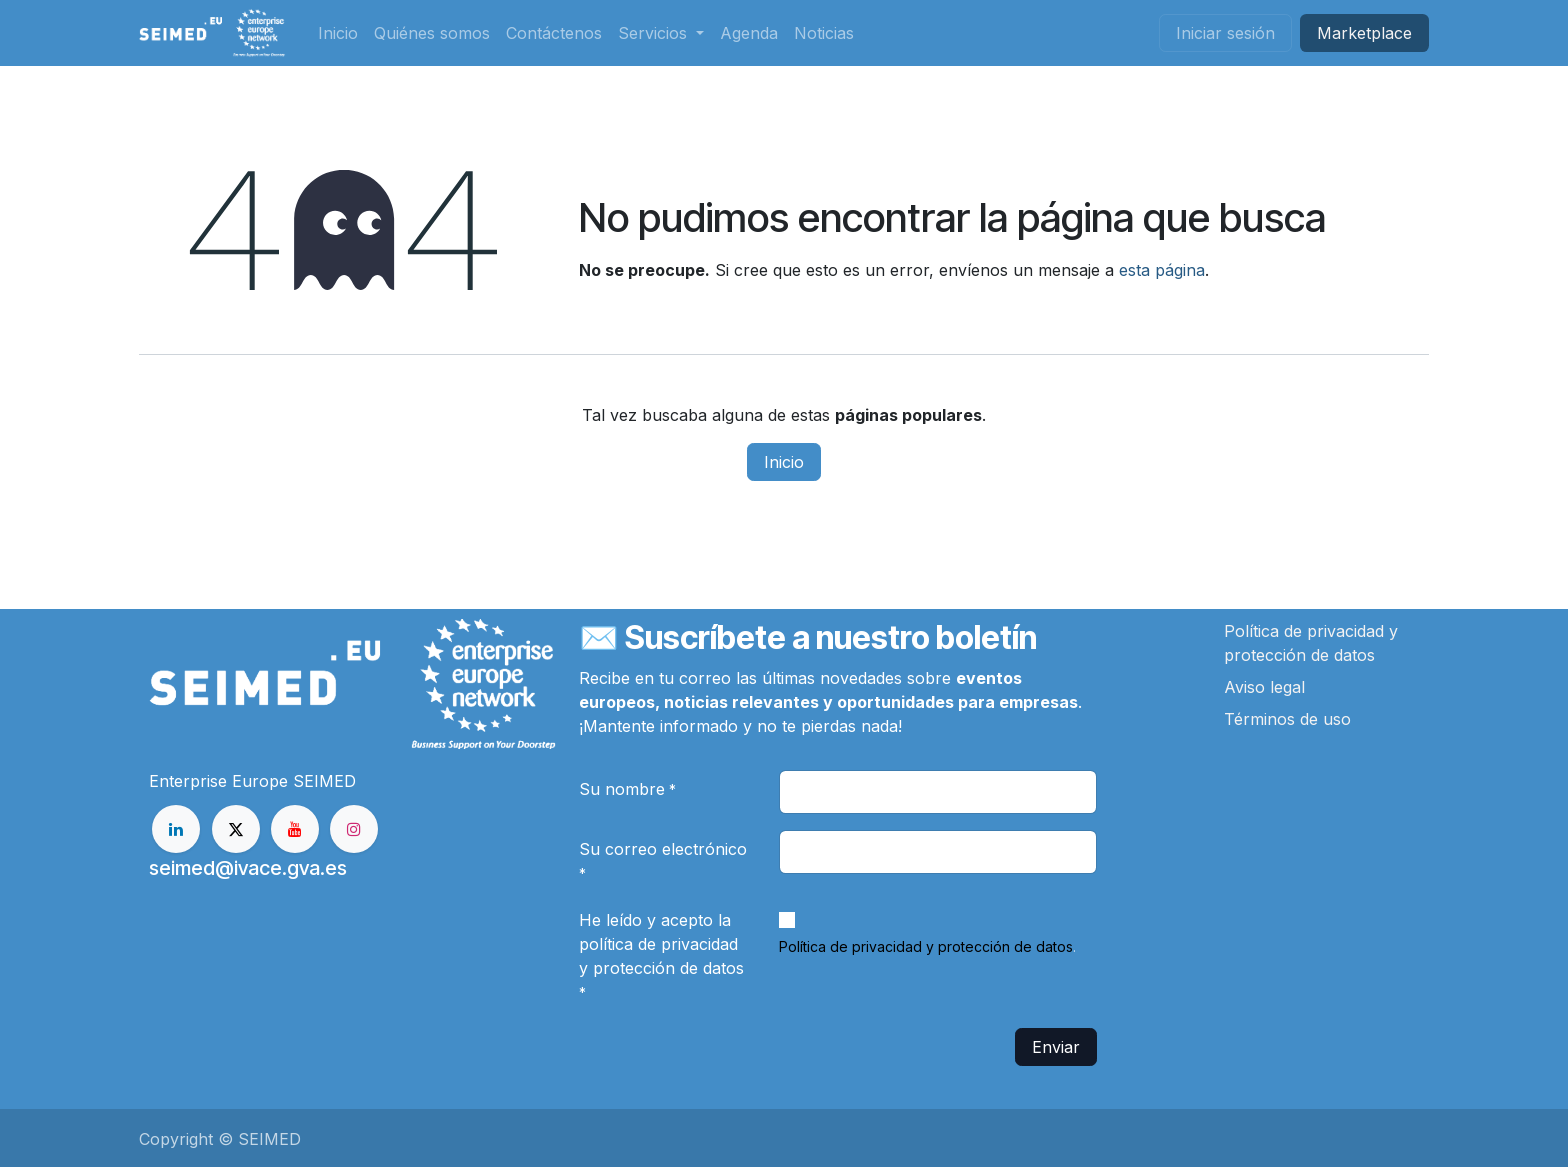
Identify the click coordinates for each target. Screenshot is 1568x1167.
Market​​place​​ (1364, 33)
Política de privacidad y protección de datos (926, 946)
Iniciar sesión (1225, 33)
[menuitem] (338, 33)
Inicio (784, 462)
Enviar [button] (1056, 1047)
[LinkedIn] (176, 829)
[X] (236, 829)
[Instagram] (354, 829)
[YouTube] (295, 829)
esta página (1162, 270)
